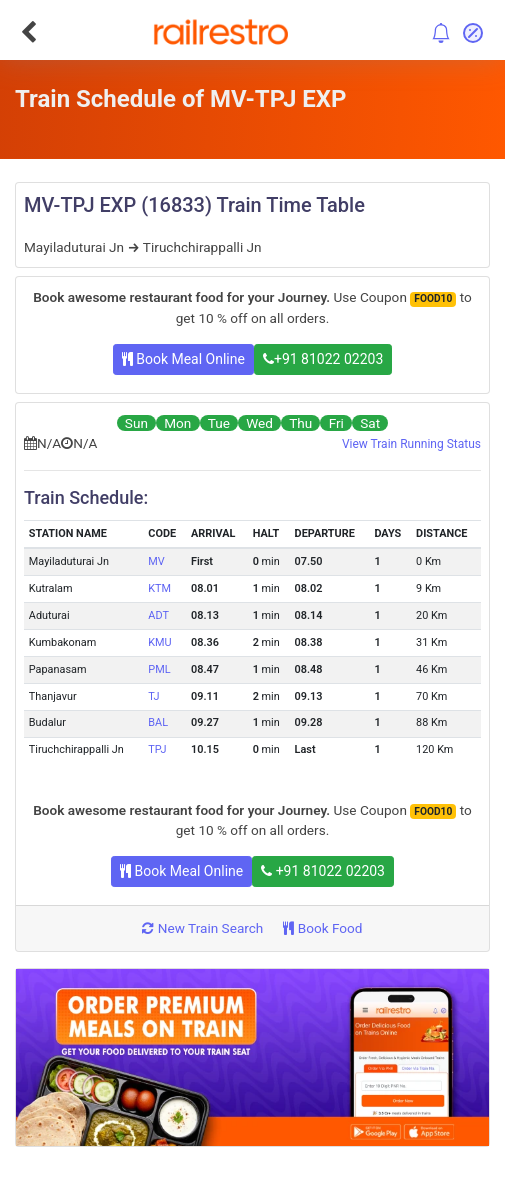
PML (159, 669)
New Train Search (202, 928)
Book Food (322, 928)
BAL (158, 722)
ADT (158, 615)
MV (156, 561)
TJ (153, 696)
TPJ (157, 749)
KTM (159, 588)
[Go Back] (28, 32)
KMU (159, 642)
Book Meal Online (183, 359)
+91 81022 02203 (323, 359)
